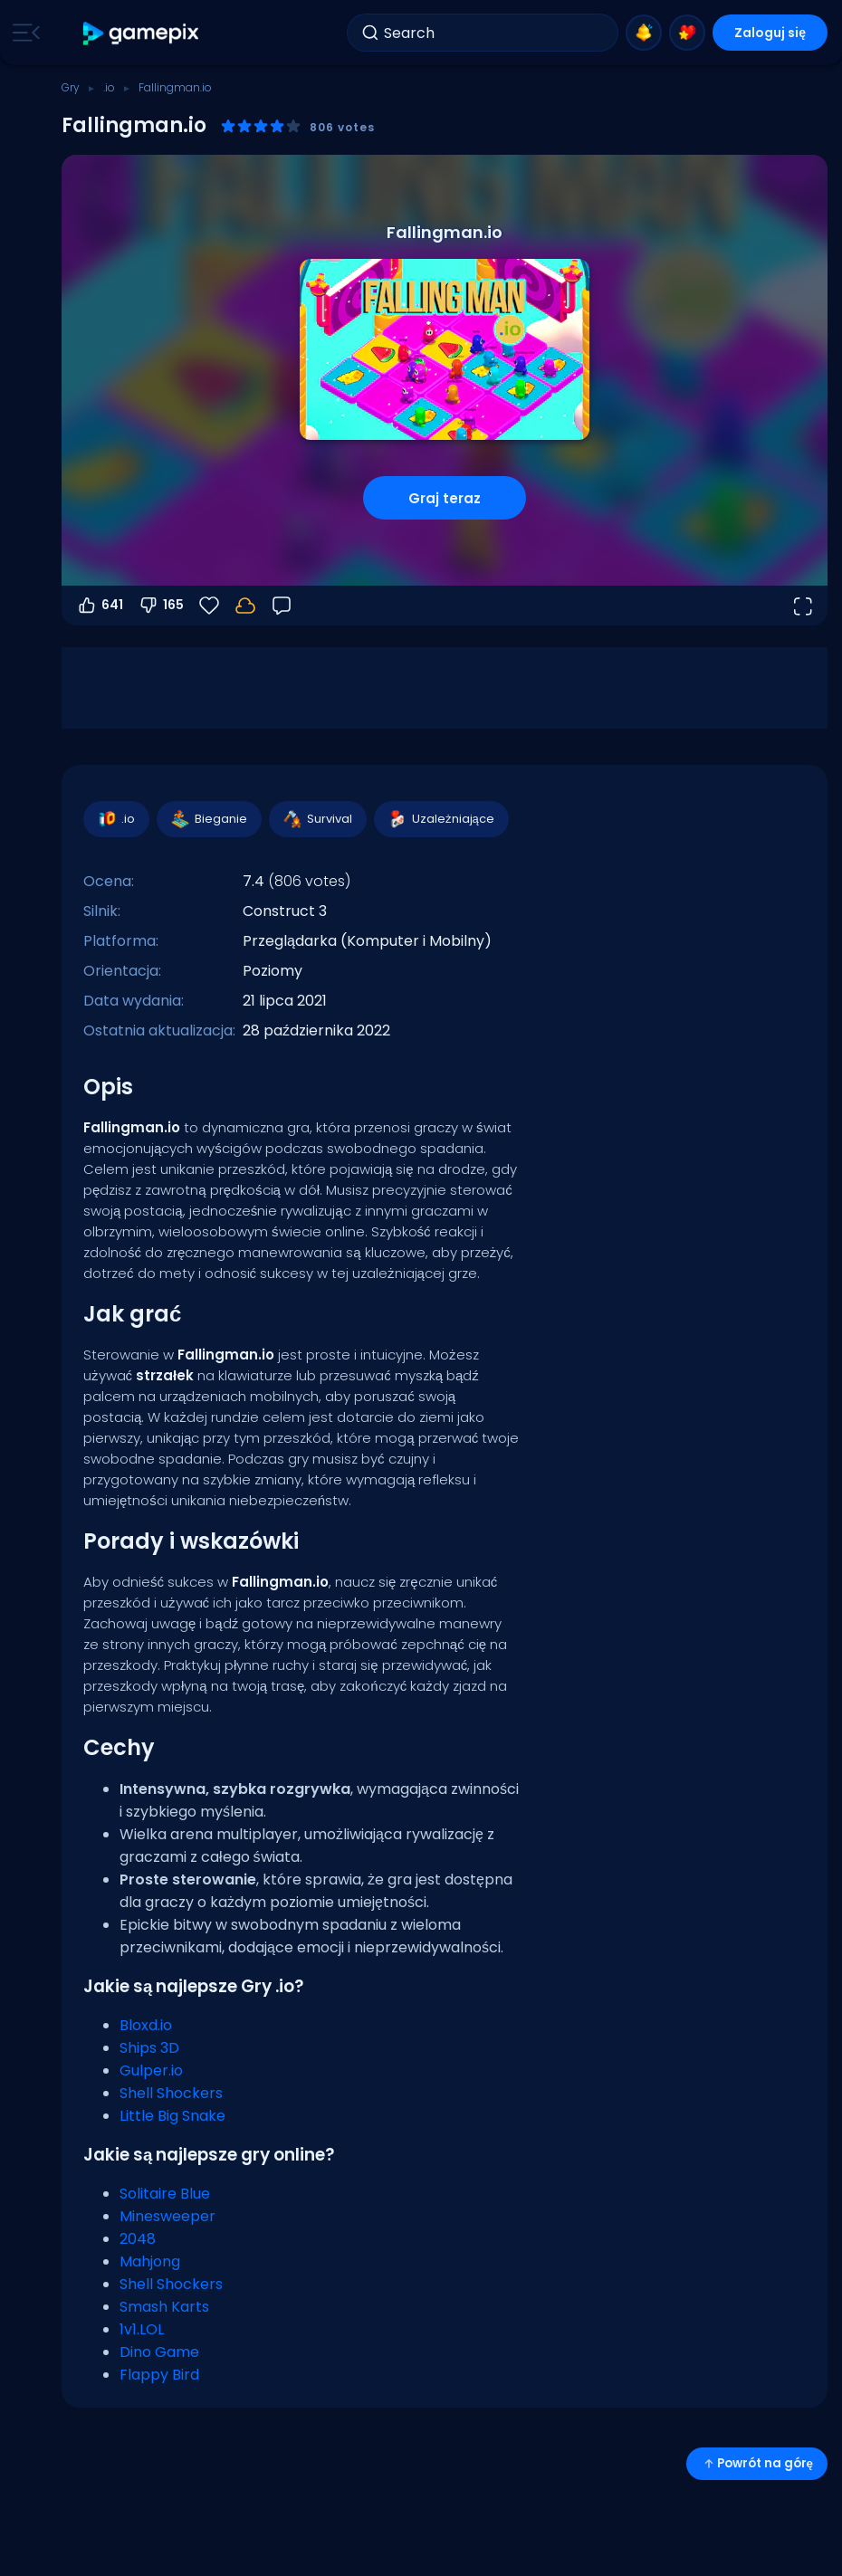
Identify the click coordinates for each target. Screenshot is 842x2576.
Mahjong (150, 2261)
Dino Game (159, 2352)
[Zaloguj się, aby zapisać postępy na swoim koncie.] (245, 605)
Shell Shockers (171, 2093)
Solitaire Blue (165, 2193)
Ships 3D (149, 2047)
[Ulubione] (209, 605)
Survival (317, 819)
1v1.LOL (142, 2329)
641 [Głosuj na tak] (99, 605)
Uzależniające (440, 819)
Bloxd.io (146, 2025)
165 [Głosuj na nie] (161, 605)
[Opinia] (281, 605)
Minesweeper (167, 2216)
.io (109, 87)
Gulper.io (151, 2070)
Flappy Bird (159, 2374)
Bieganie (208, 819)
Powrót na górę (757, 2463)
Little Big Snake (172, 2115)
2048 (138, 2238)
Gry (71, 87)
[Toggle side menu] (22, 33)
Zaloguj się (770, 33)
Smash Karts (164, 2306)
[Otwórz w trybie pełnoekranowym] (802, 605)
